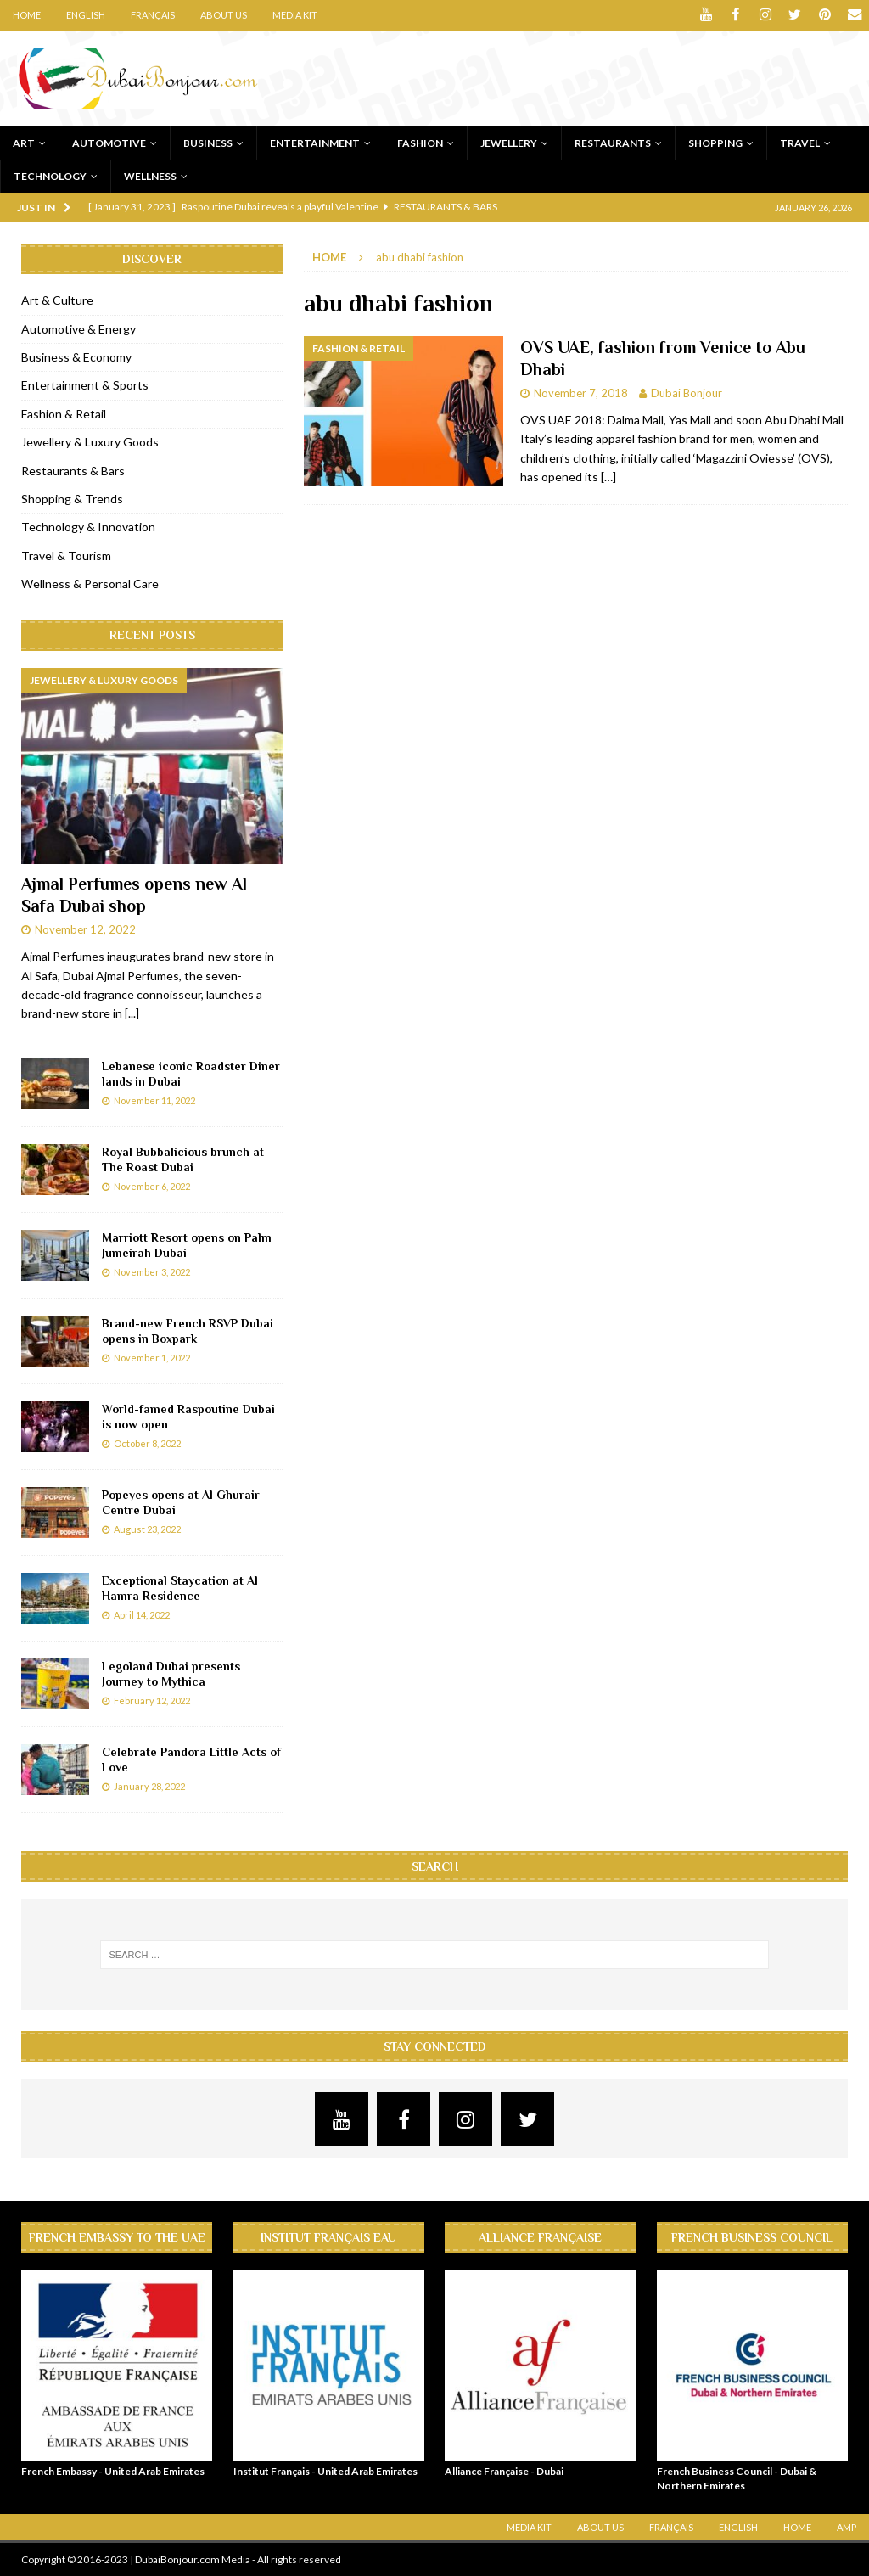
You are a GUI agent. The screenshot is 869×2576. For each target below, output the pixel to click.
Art (24, 142)
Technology (50, 175)
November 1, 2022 (152, 1357)
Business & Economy (76, 356)
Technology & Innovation (88, 526)
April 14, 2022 (142, 1614)
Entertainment (315, 142)
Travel (800, 142)
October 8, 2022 (147, 1443)
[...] (132, 1013)
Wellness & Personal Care (90, 583)
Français (153, 14)
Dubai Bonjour (686, 393)
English (85, 14)
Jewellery (508, 142)
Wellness (150, 175)
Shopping (715, 142)
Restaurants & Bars (73, 470)
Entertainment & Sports (85, 385)
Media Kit (294, 14)
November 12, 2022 (85, 929)
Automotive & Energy (78, 328)
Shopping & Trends (72, 498)
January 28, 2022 (149, 1786)
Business (208, 142)
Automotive (109, 142)
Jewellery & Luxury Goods (90, 442)
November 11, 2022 (154, 1100)
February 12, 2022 (152, 1700)
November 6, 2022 (152, 1186)
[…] (608, 476)
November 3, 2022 (152, 1271)
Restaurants (613, 142)
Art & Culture (57, 300)
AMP (846, 2527)
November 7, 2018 (581, 393)
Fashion (420, 142)
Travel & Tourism (66, 554)
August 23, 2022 (147, 1529)
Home (27, 14)
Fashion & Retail (63, 413)
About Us (223, 14)
